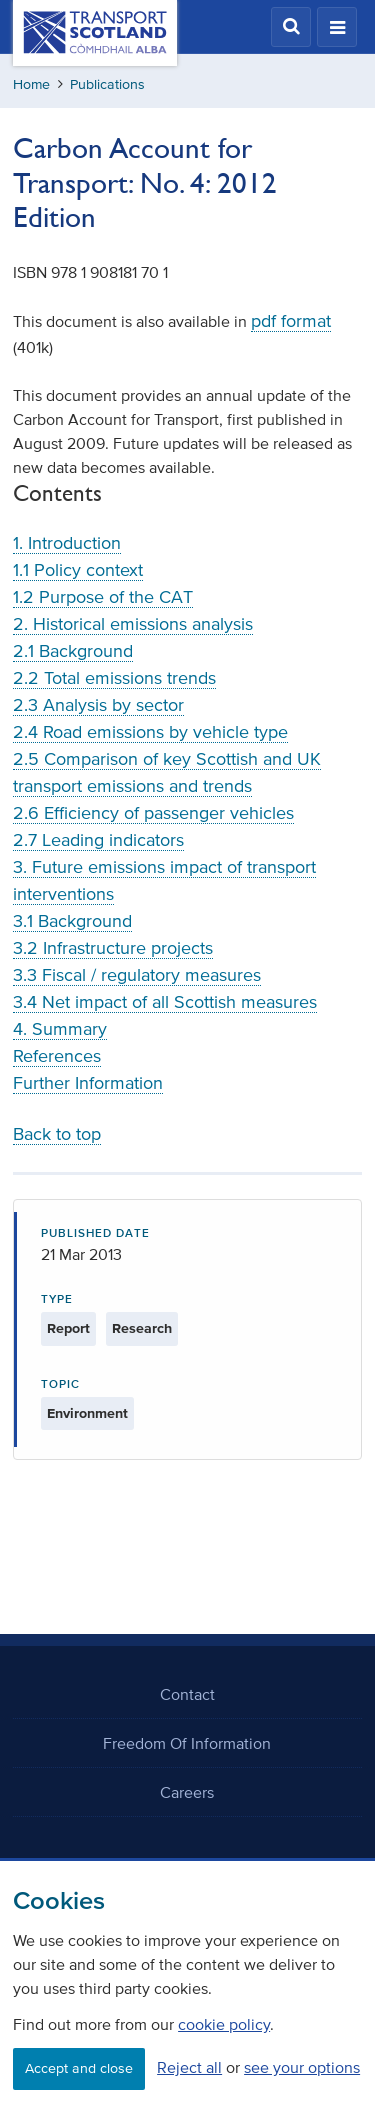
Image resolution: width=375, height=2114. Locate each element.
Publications (107, 84)
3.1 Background (72, 921)
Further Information (88, 1083)
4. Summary (60, 1029)
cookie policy (224, 2024)
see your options (302, 2067)
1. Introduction (67, 543)
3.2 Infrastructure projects (113, 948)
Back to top (57, 1134)
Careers (187, 1792)
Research (142, 1328)
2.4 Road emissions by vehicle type (150, 732)
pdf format (291, 321)
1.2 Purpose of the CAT (103, 597)
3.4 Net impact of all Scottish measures (165, 1002)
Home (31, 84)
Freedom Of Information (187, 1743)
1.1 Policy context (78, 570)
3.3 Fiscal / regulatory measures (137, 975)
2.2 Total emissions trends (114, 678)
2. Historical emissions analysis (133, 624)
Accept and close (79, 2068)
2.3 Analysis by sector (98, 705)
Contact (187, 1694)
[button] (291, 27)
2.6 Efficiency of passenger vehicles (153, 813)
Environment (87, 1413)
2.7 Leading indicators (98, 840)
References (57, 1056)
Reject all (189, 2067)
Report (68, 1328)
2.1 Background (73, 651)
